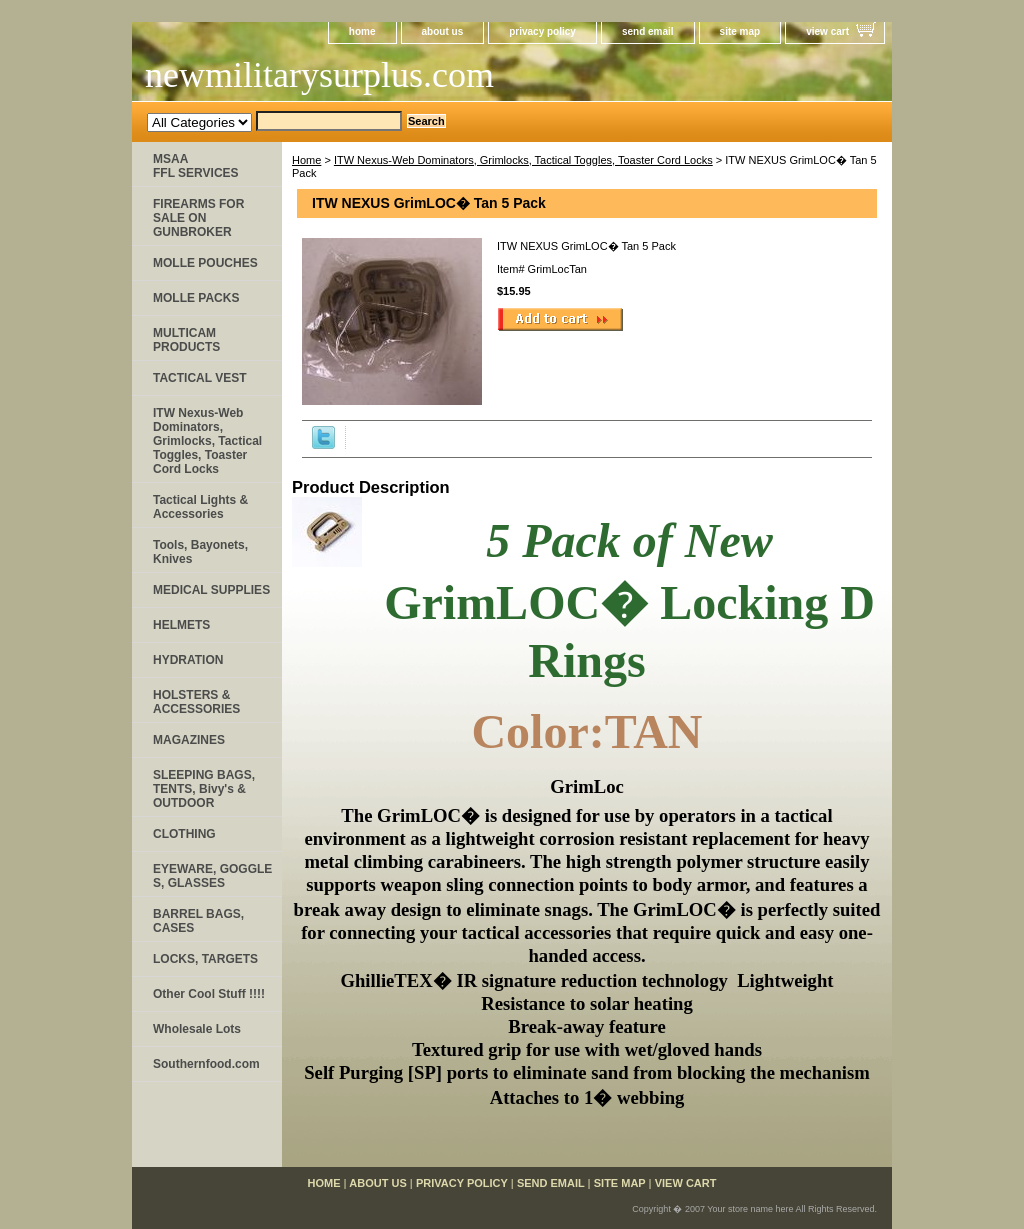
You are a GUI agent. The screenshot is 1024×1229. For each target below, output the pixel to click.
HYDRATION (188, 660)
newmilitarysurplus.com (319, 75)
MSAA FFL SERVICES (196, 166)
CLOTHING (184, 834)
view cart (827, 31)
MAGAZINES (189, 740)
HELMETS (181, 625)
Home (306, 160)
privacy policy (542, 31)
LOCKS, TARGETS (205, 959)
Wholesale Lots (197, 1029)
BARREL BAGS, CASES (198, 921)
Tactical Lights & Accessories (200, 507)
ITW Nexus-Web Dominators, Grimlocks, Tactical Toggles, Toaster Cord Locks (523, 160)
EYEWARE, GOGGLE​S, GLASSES (212, 876)
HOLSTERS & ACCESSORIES (196, 702)
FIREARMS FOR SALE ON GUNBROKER (198, 218)
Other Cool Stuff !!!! (209, 994)
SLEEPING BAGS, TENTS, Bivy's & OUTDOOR (204, 789)
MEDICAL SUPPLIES (211, 590)
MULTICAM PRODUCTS (186, 340)
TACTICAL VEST (200, 378)
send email (648, 31)
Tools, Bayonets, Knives (200, 552)
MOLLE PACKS (196, 298)
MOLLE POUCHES (205, 263)
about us (443, 31)
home (362, 31)
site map (740, 31)
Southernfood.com (206, 1064)
